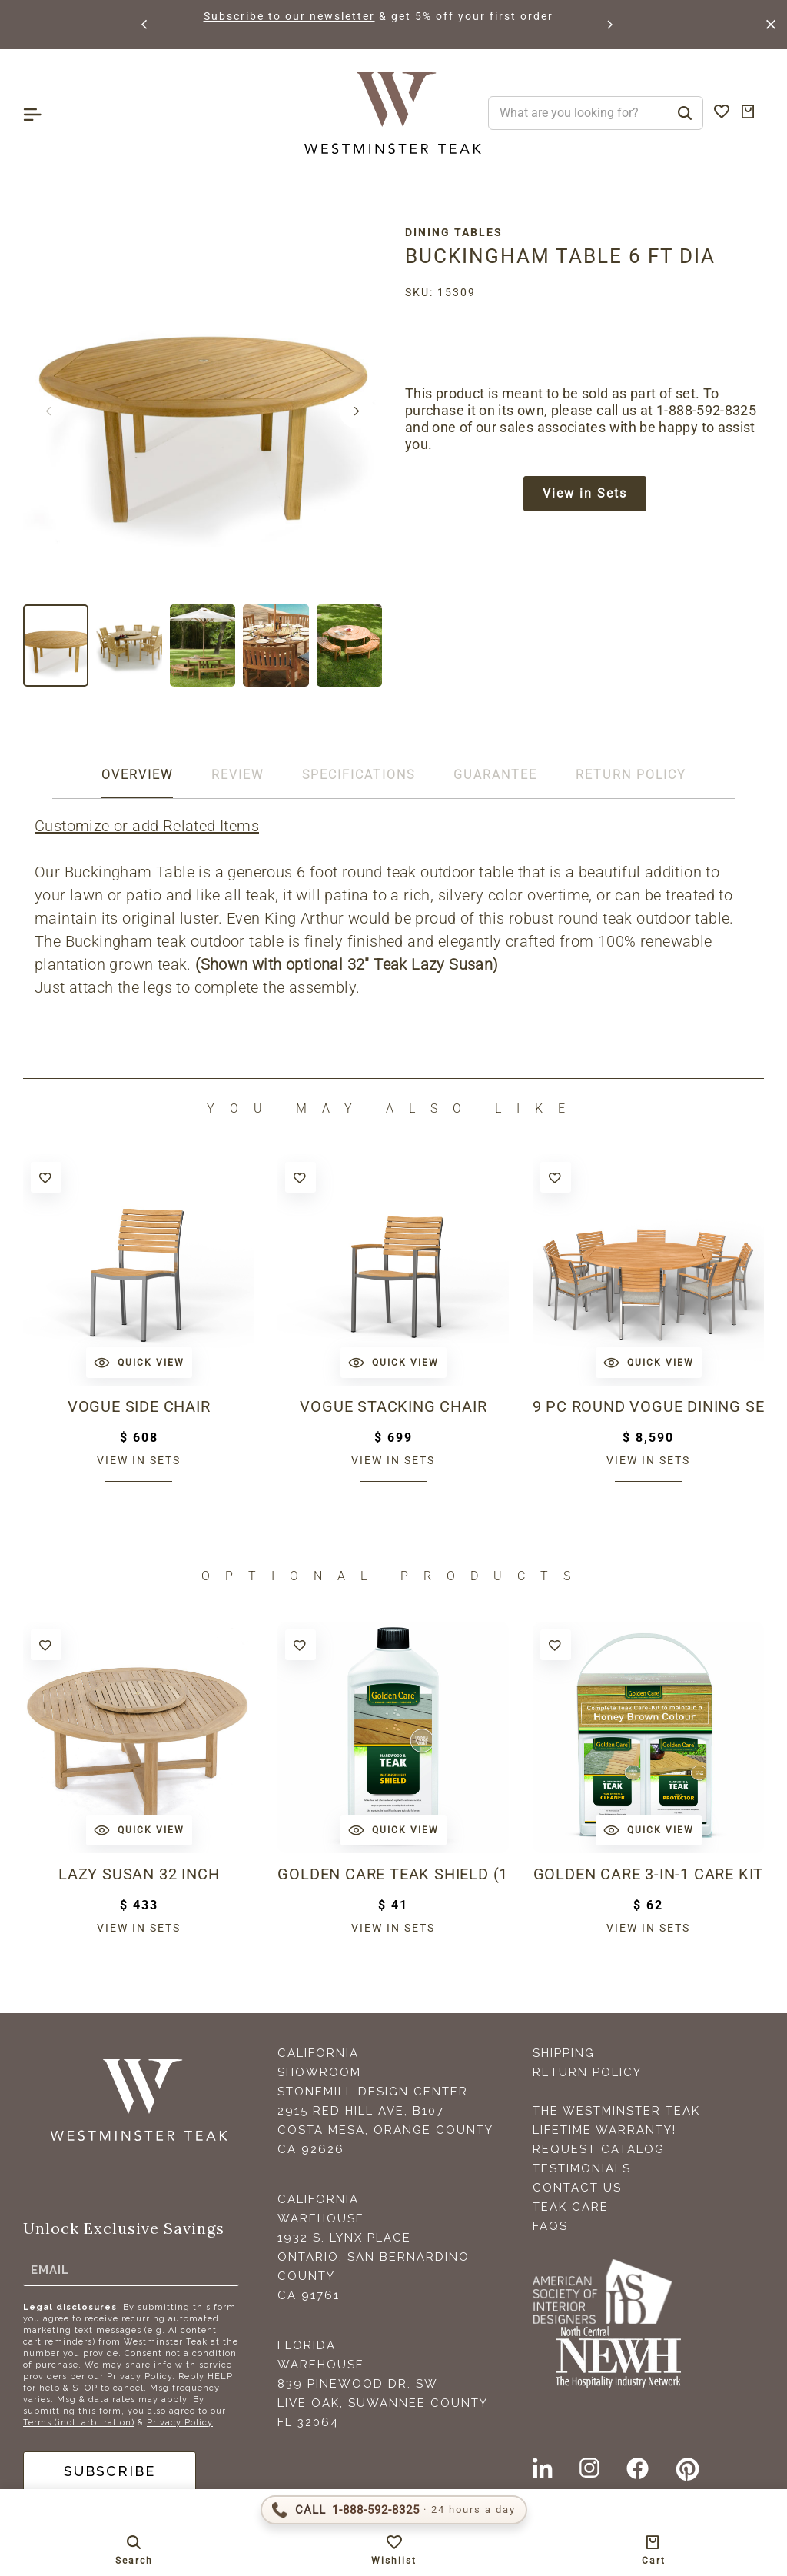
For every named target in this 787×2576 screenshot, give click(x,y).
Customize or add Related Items (147, 826)
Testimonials (582, 2168)
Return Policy (587, 2072)
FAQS (550, 2226)
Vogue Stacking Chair (393, 1406)
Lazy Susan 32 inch (138, 1874)
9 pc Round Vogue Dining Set (648, 1406)
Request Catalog (599, 2149)
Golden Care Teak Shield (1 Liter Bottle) (393, 1874)
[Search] (685, 113)
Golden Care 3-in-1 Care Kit (648, 1874)
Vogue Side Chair (139, 1406)
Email (50, 2269)
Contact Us (577, 2188)
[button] (145, 24)
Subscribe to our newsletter (311, 16)
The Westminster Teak (616, 2111)
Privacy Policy (180, 2423)
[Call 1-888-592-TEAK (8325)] (394, 2509)
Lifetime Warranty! (604, 2130)
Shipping (564, 2053)
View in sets (139, 1460)
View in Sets (585, 493)
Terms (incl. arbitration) (78, 2423)
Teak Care (571, 2207)
